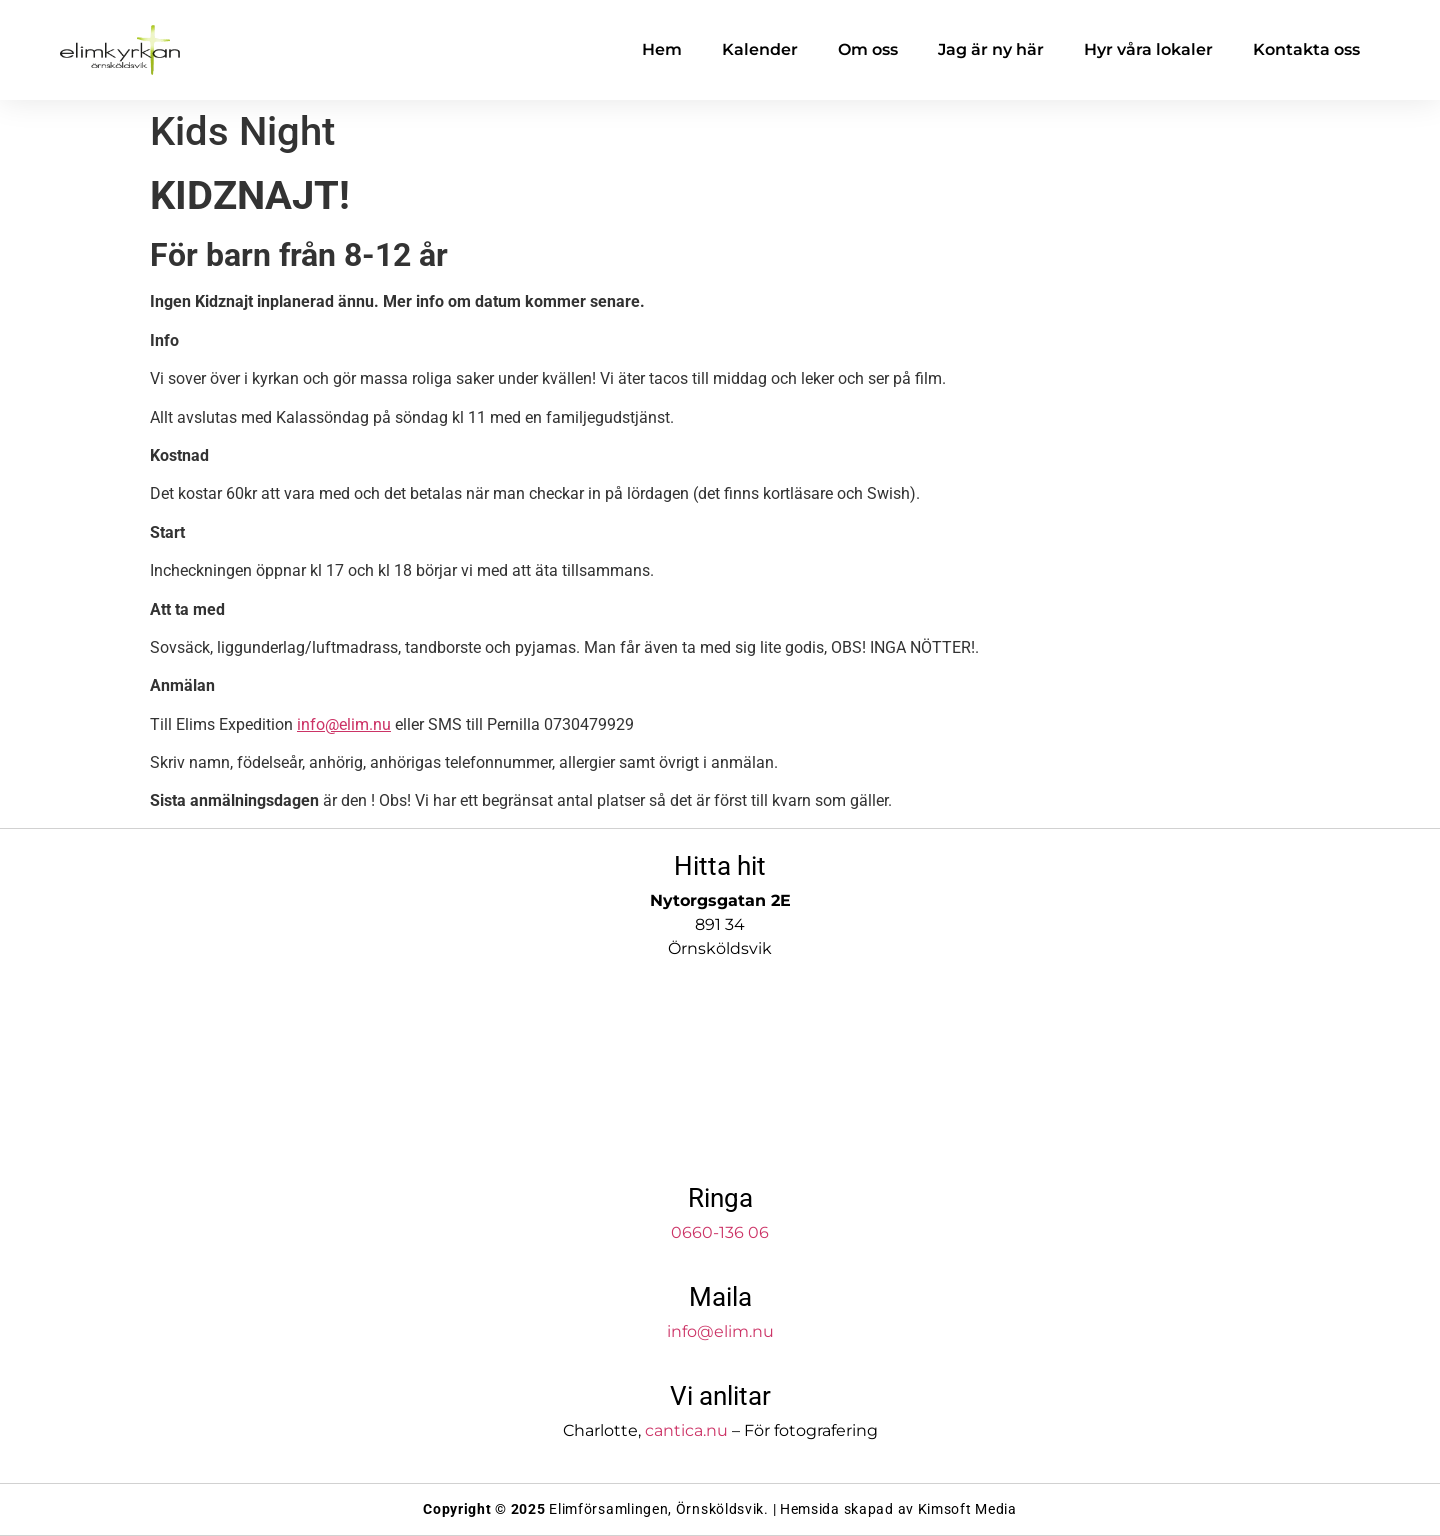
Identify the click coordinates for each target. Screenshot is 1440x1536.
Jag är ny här (991, 49)
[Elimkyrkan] (720, 1073)
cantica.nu (686, 1430)
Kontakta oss (1306, 49)
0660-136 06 (720, 1232)
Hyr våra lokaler (1148, 49)
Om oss (868, 49)
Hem (662, 49)
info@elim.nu (344, 724)
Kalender (760, 49)
